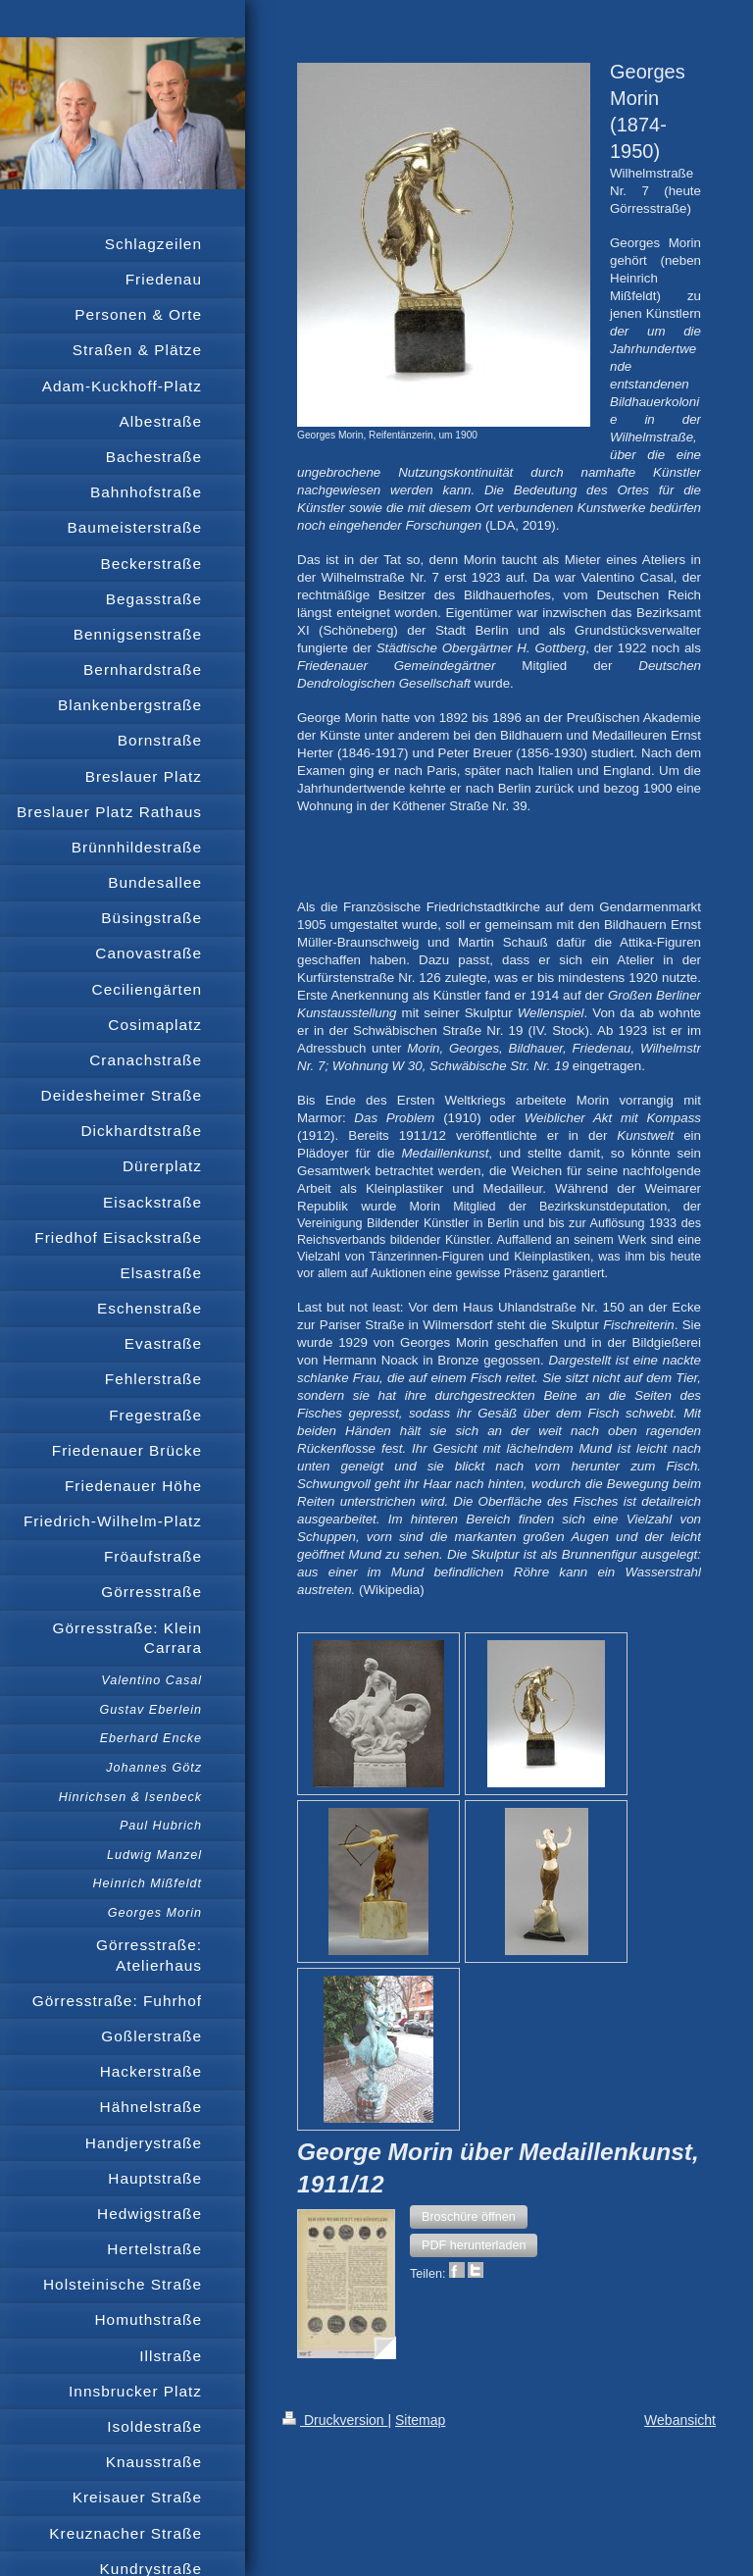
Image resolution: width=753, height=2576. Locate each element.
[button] (468, 2217)
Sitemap (420, 2420)
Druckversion (334, 2420)
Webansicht (680, 2420)
